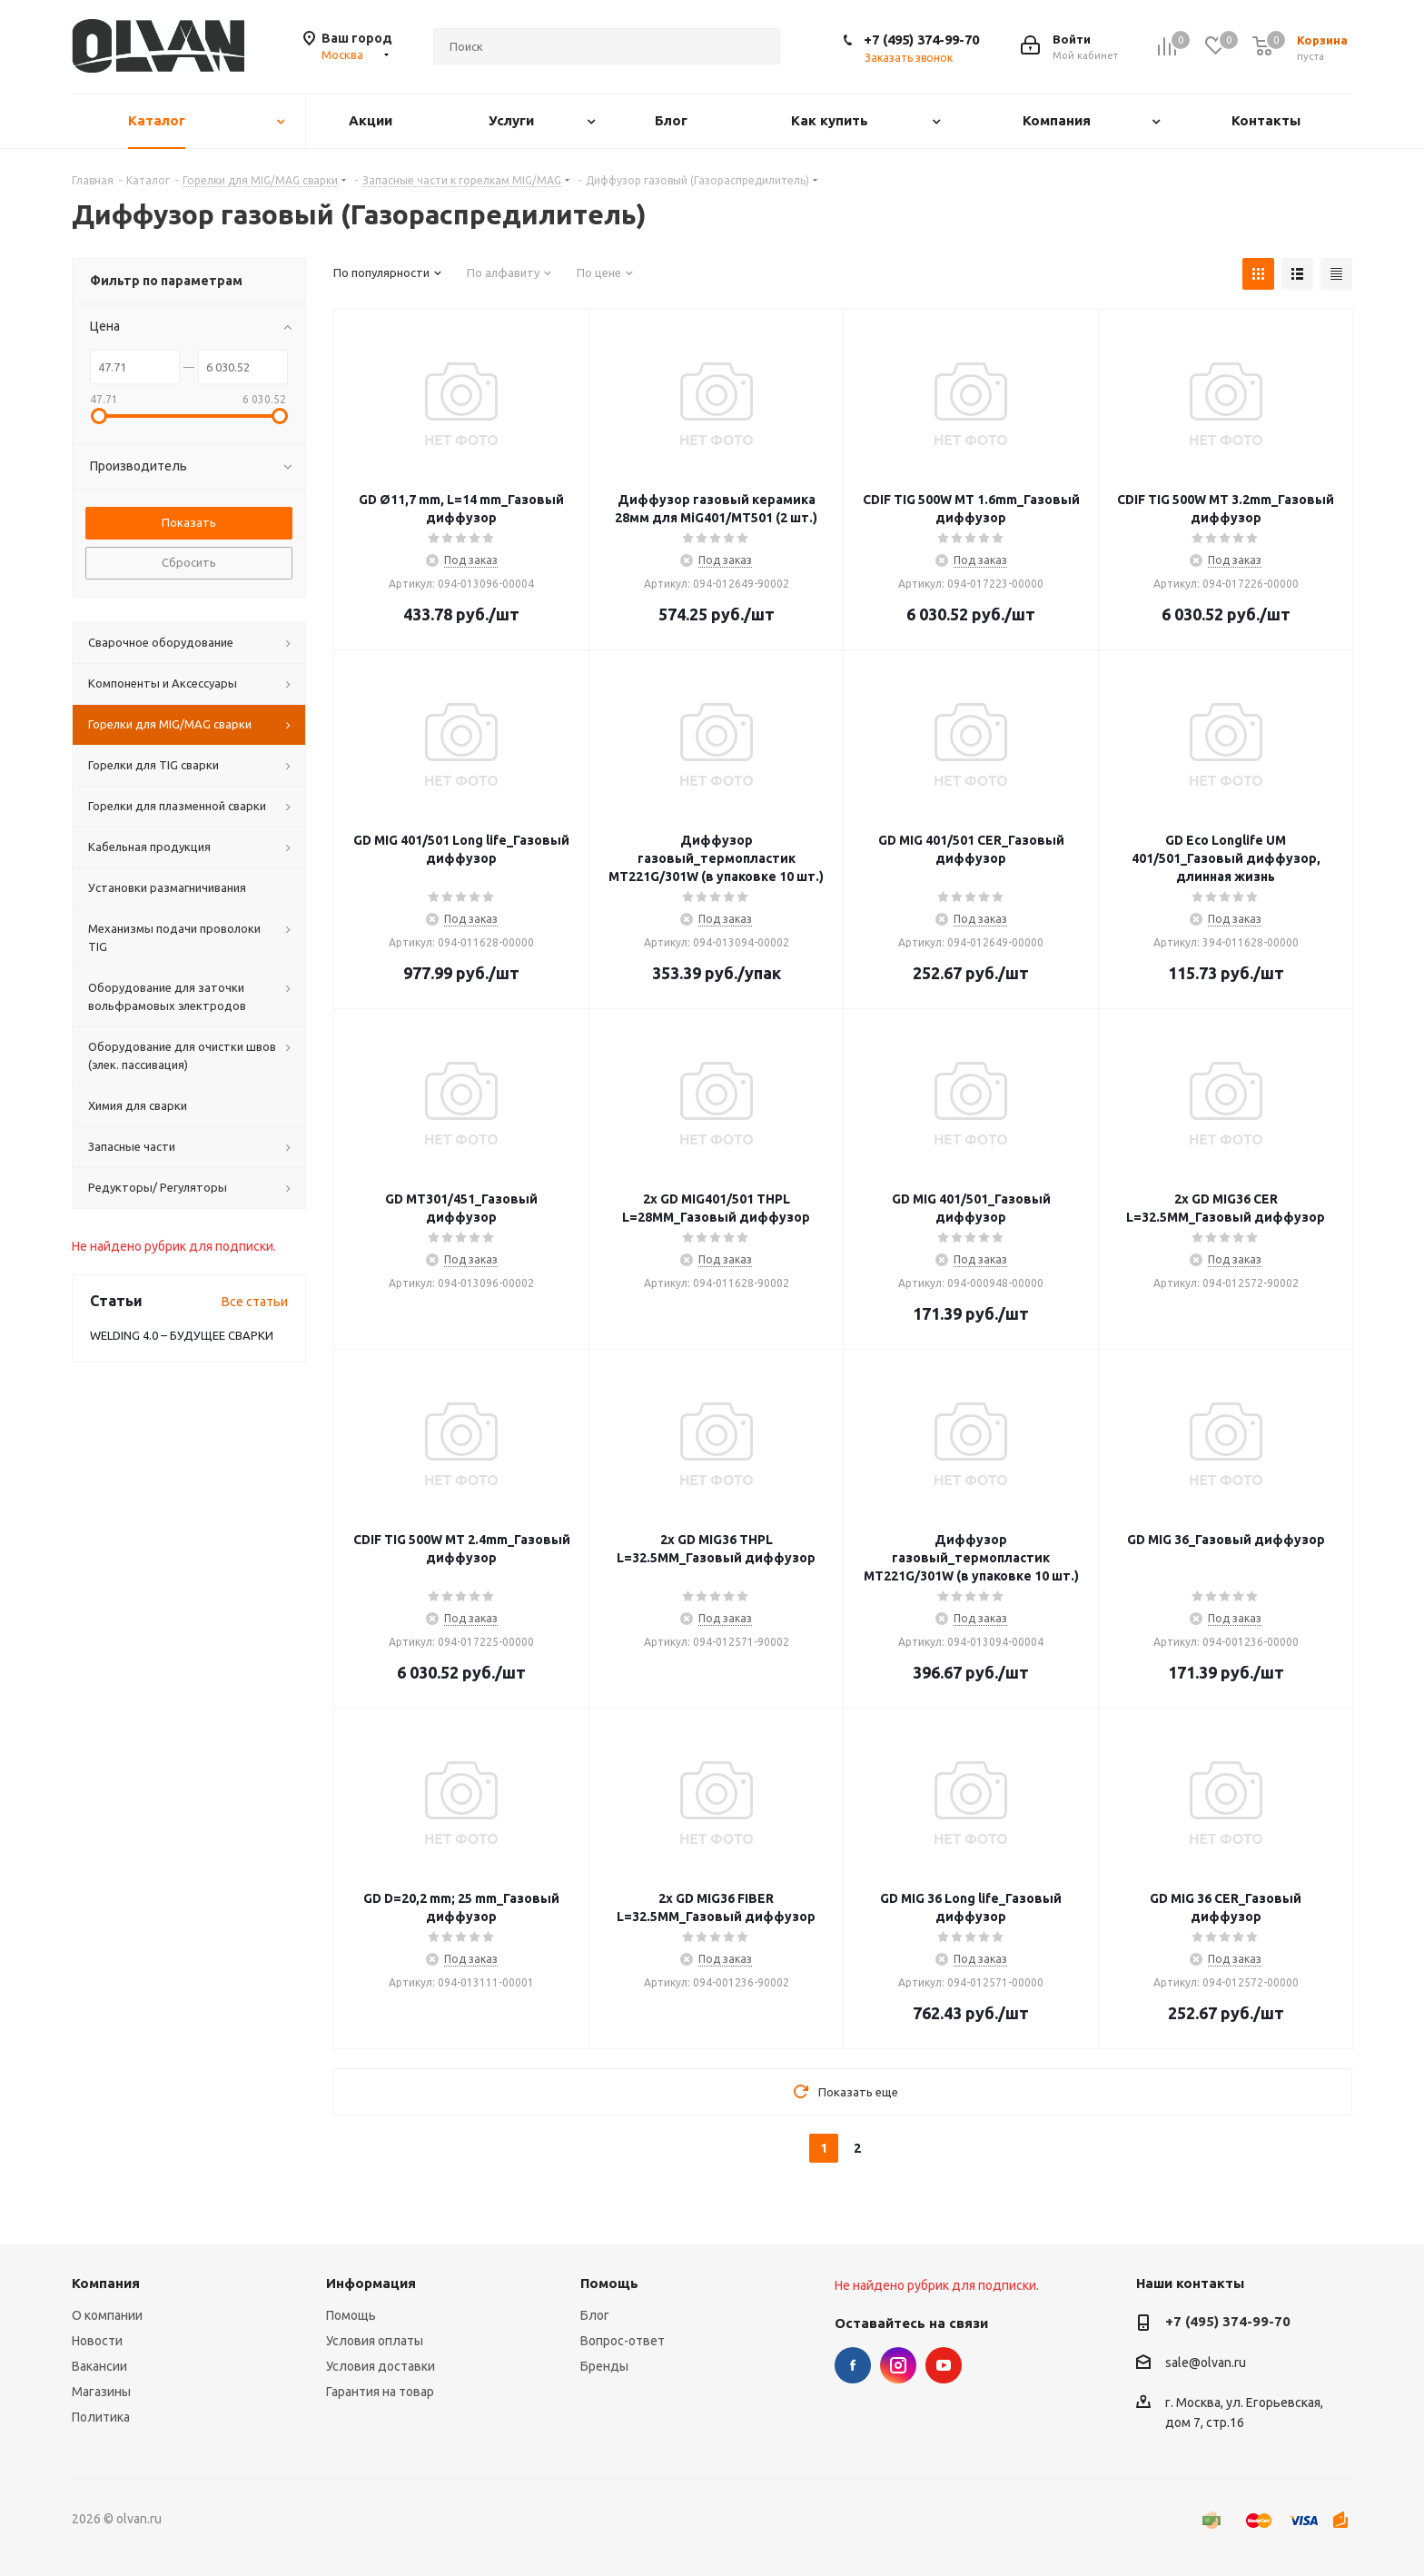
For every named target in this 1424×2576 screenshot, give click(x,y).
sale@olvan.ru (1205, 2362)
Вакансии (99, 2366)
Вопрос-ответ (622, 2340)
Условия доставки (380, 2366)
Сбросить (189, 562)
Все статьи (255, 1301)
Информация (371, 2283)
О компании (107, 2315)
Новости (97, 2340)
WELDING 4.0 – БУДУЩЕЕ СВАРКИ (181, 1335)
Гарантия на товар (380, 2391)
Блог (594, 2315)
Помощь (351, 2315)
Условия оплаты (374, 2340)
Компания (106, 2283)
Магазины (101, 2391)
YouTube (943, 2365)
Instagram (898, 2365)
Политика (101, 2417)
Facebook (853, 2365)
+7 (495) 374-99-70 (921, 39)
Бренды (604, 2366)
